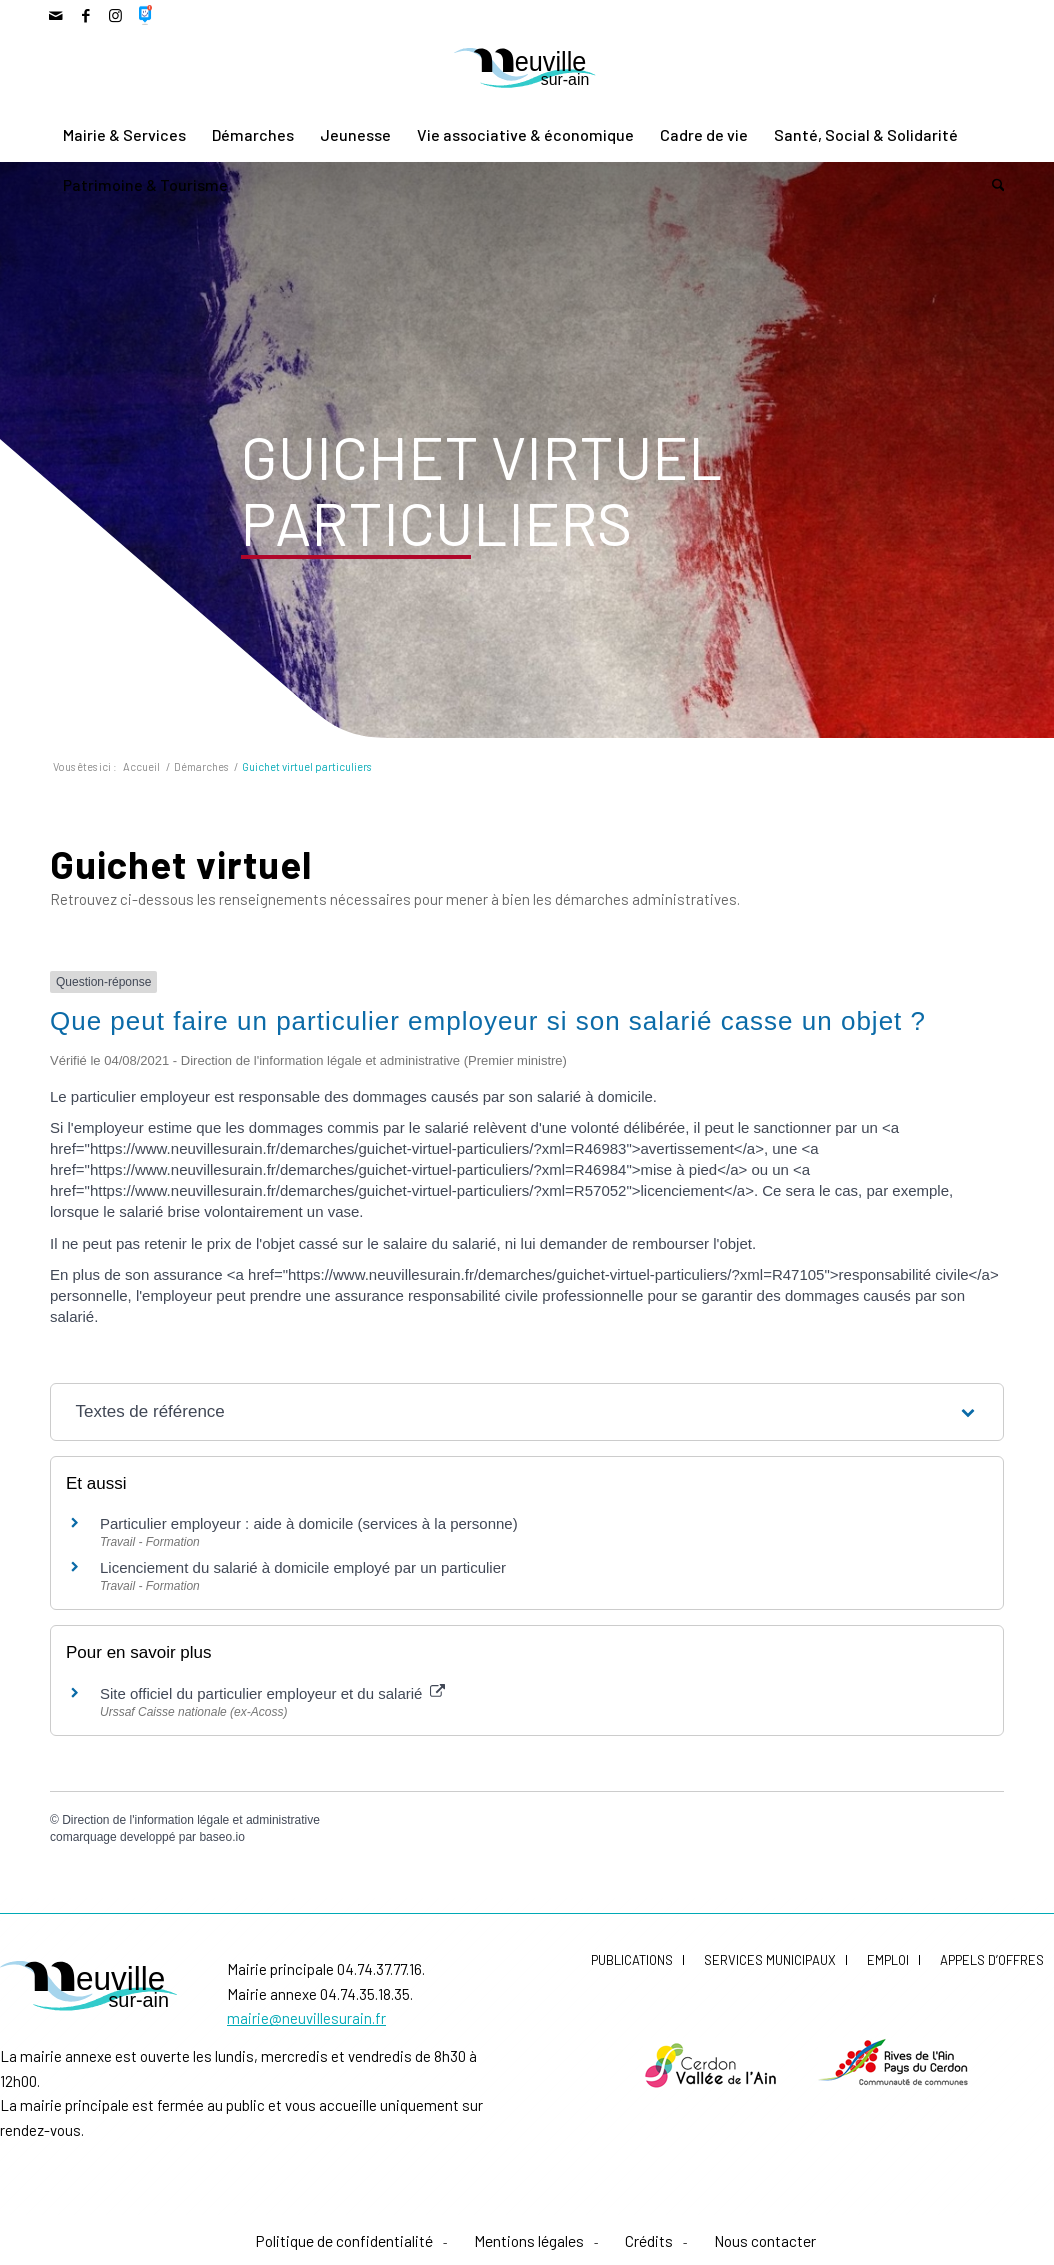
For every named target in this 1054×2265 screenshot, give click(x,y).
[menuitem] (124, 135)
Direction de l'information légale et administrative (191, 1820)
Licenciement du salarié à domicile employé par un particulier (303, 1567)
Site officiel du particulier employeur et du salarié (272, 1693)
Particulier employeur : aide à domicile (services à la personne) (309, 1523)
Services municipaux (770, 1960)
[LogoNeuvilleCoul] (527, 70)
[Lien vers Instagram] (115, 15)
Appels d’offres (992, 1960)
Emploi (888, 1960)
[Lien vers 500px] (146, 15)
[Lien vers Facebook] (85, 15)
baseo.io (221, 1837)
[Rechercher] (992, 185)
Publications (632, 1960)
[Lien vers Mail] (55, 15)
